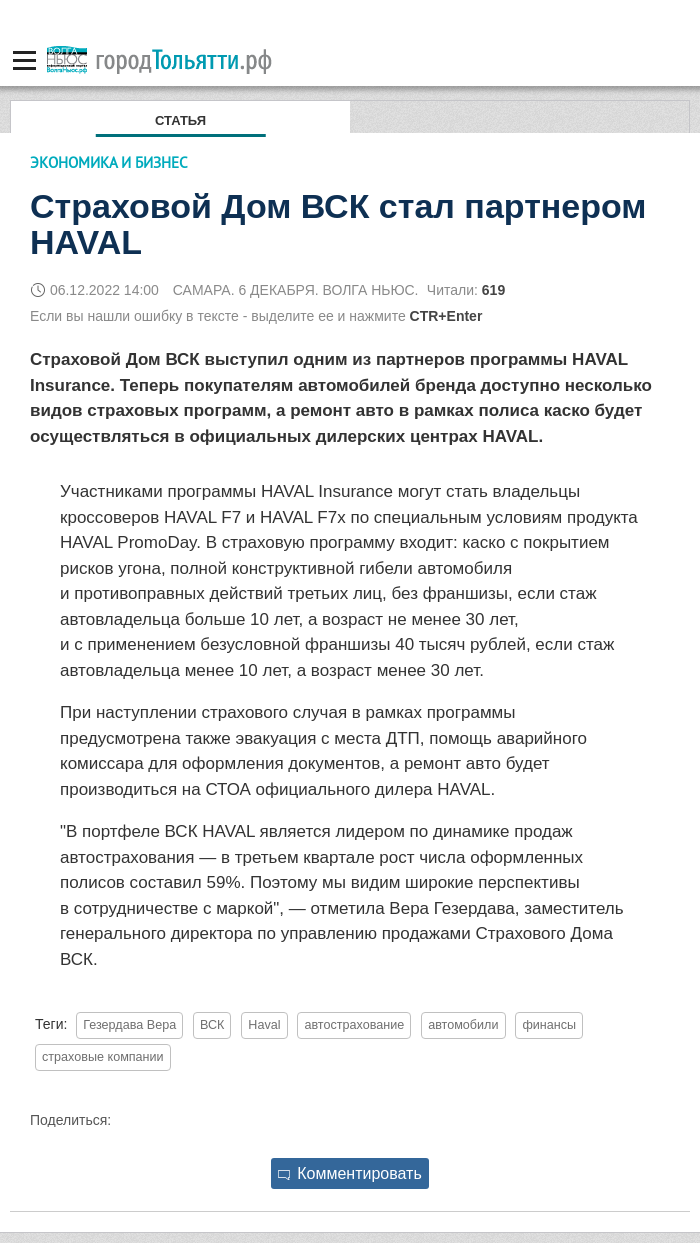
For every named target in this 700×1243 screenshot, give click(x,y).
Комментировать (350, 1173)
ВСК (212, 1025)
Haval (264, 1025)
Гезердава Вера (129, 1025)
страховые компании (103, 1057)
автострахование (354, 1025)
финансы (549, 1025)
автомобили (463, 1025)
